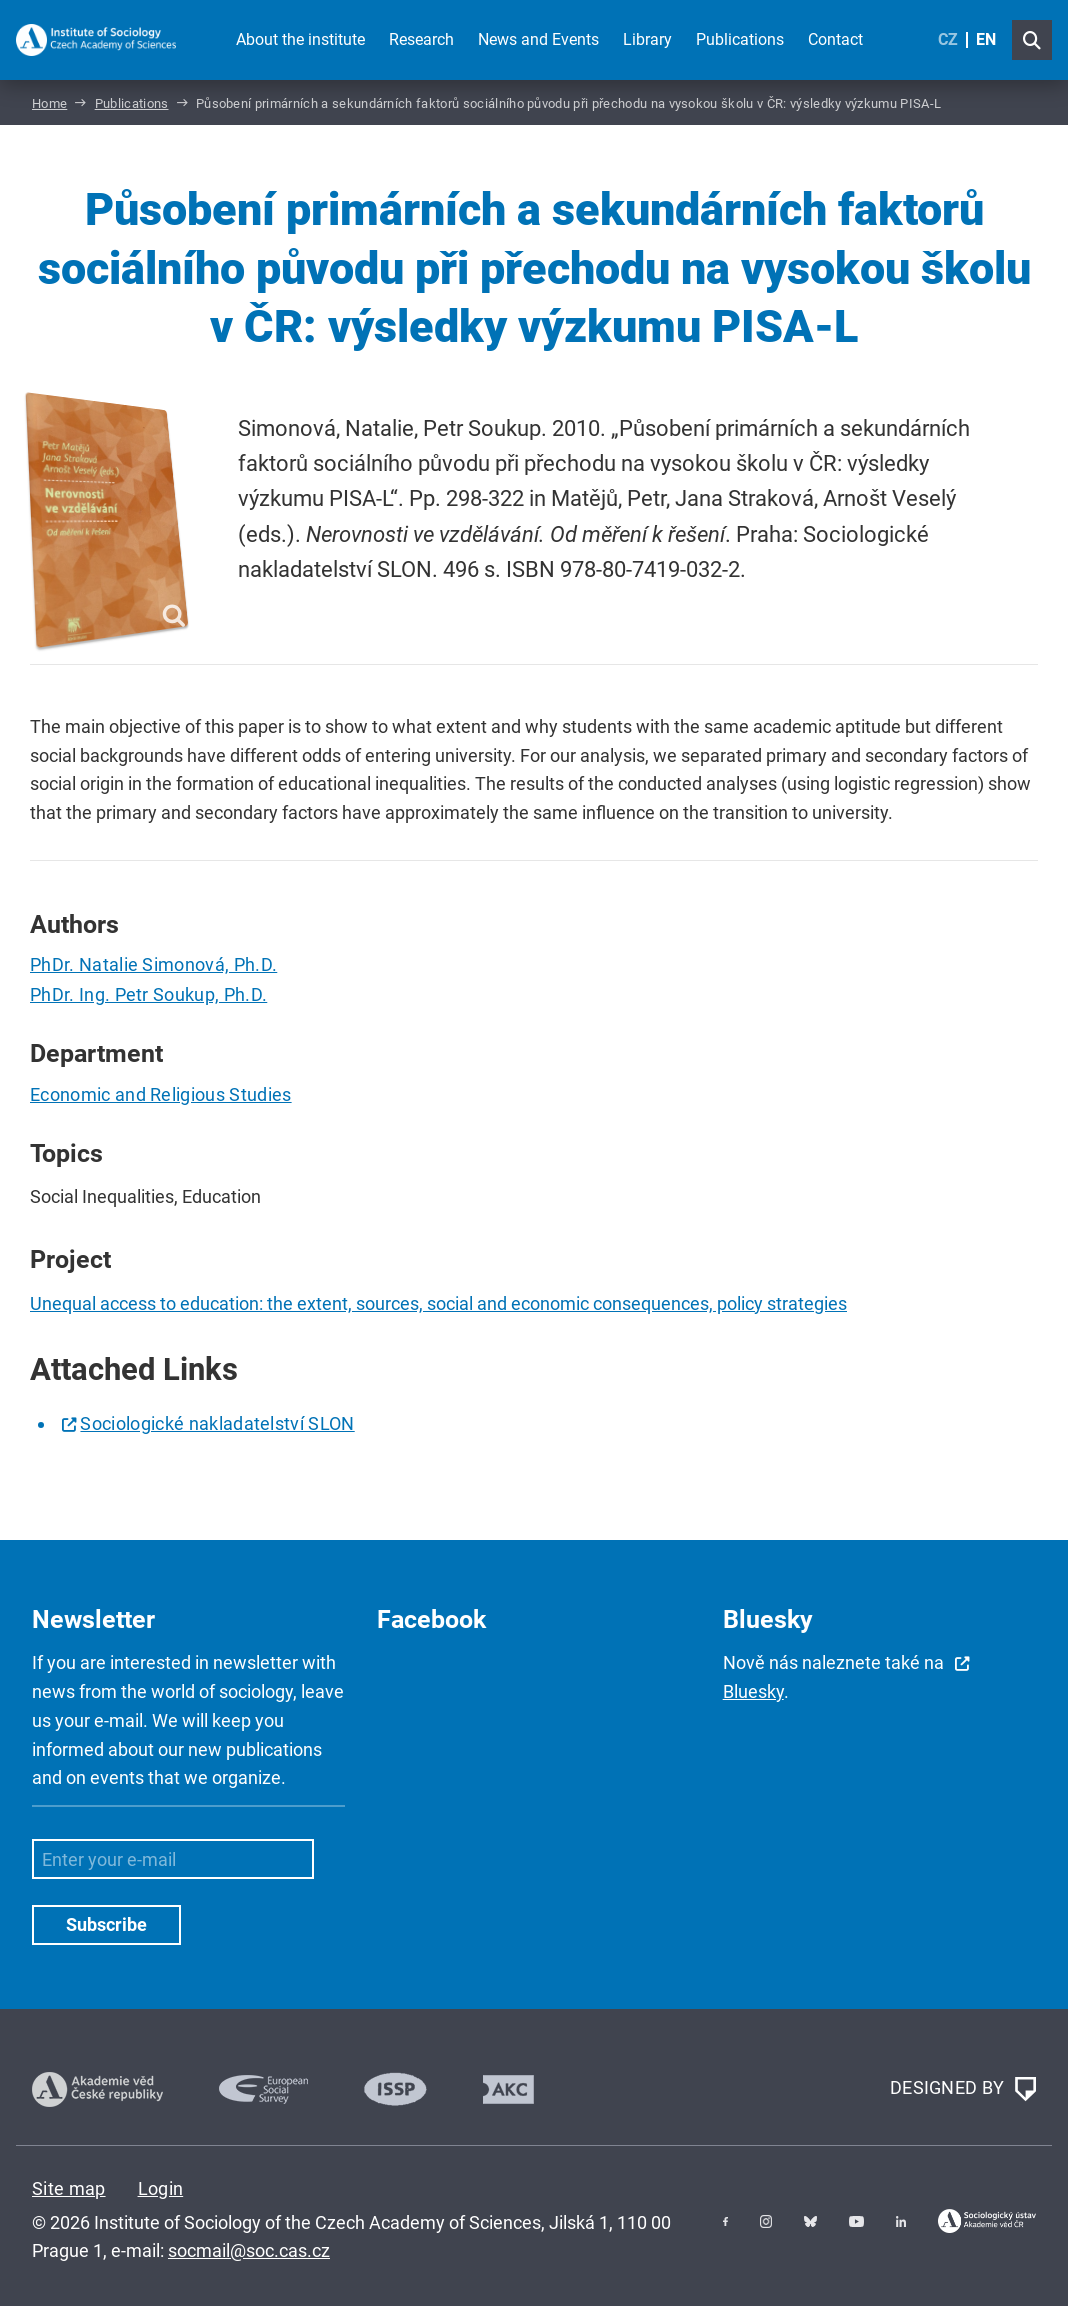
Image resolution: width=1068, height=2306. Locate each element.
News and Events (538, 39)
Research (421, 39)
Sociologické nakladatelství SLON (217, 1423)
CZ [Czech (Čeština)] (948, 39)
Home (49, 103)
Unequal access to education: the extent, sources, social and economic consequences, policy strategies (438, 1303)
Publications (740, 39)
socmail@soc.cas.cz (249, 2250)
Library (647, 39)
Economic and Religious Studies (161, 1094)
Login (161, 2188)
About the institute (300, 39)
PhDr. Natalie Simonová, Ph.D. (153, 964)
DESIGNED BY (963, 2089)
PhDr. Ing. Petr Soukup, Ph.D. (148, 994)
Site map (69, 2188)
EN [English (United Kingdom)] (986, 39)
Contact (835, 39)
